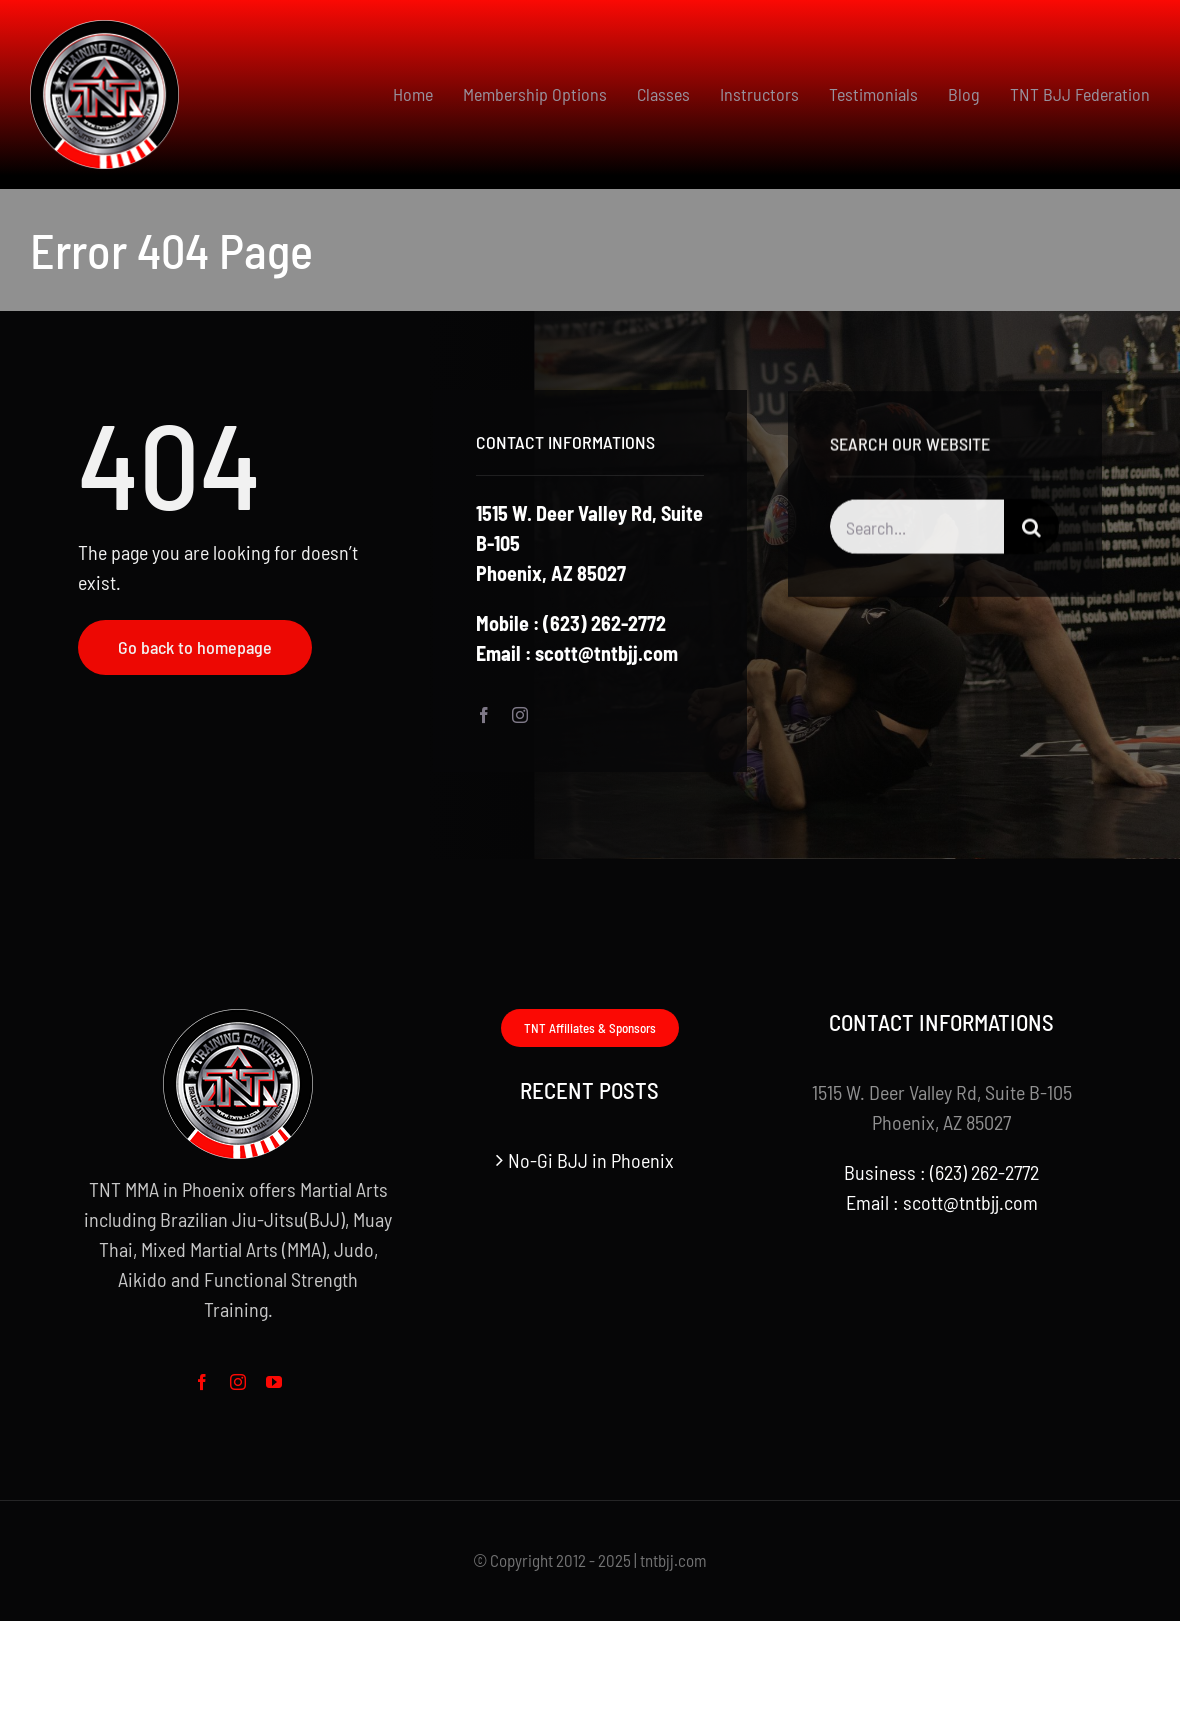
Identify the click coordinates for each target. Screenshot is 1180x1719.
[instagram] (520, 715)
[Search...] (917, 529)
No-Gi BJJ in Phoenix (591, 1160)
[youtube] (274, 1382)
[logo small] (104, 30)
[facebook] (484, 715)
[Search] (1031, 529)
